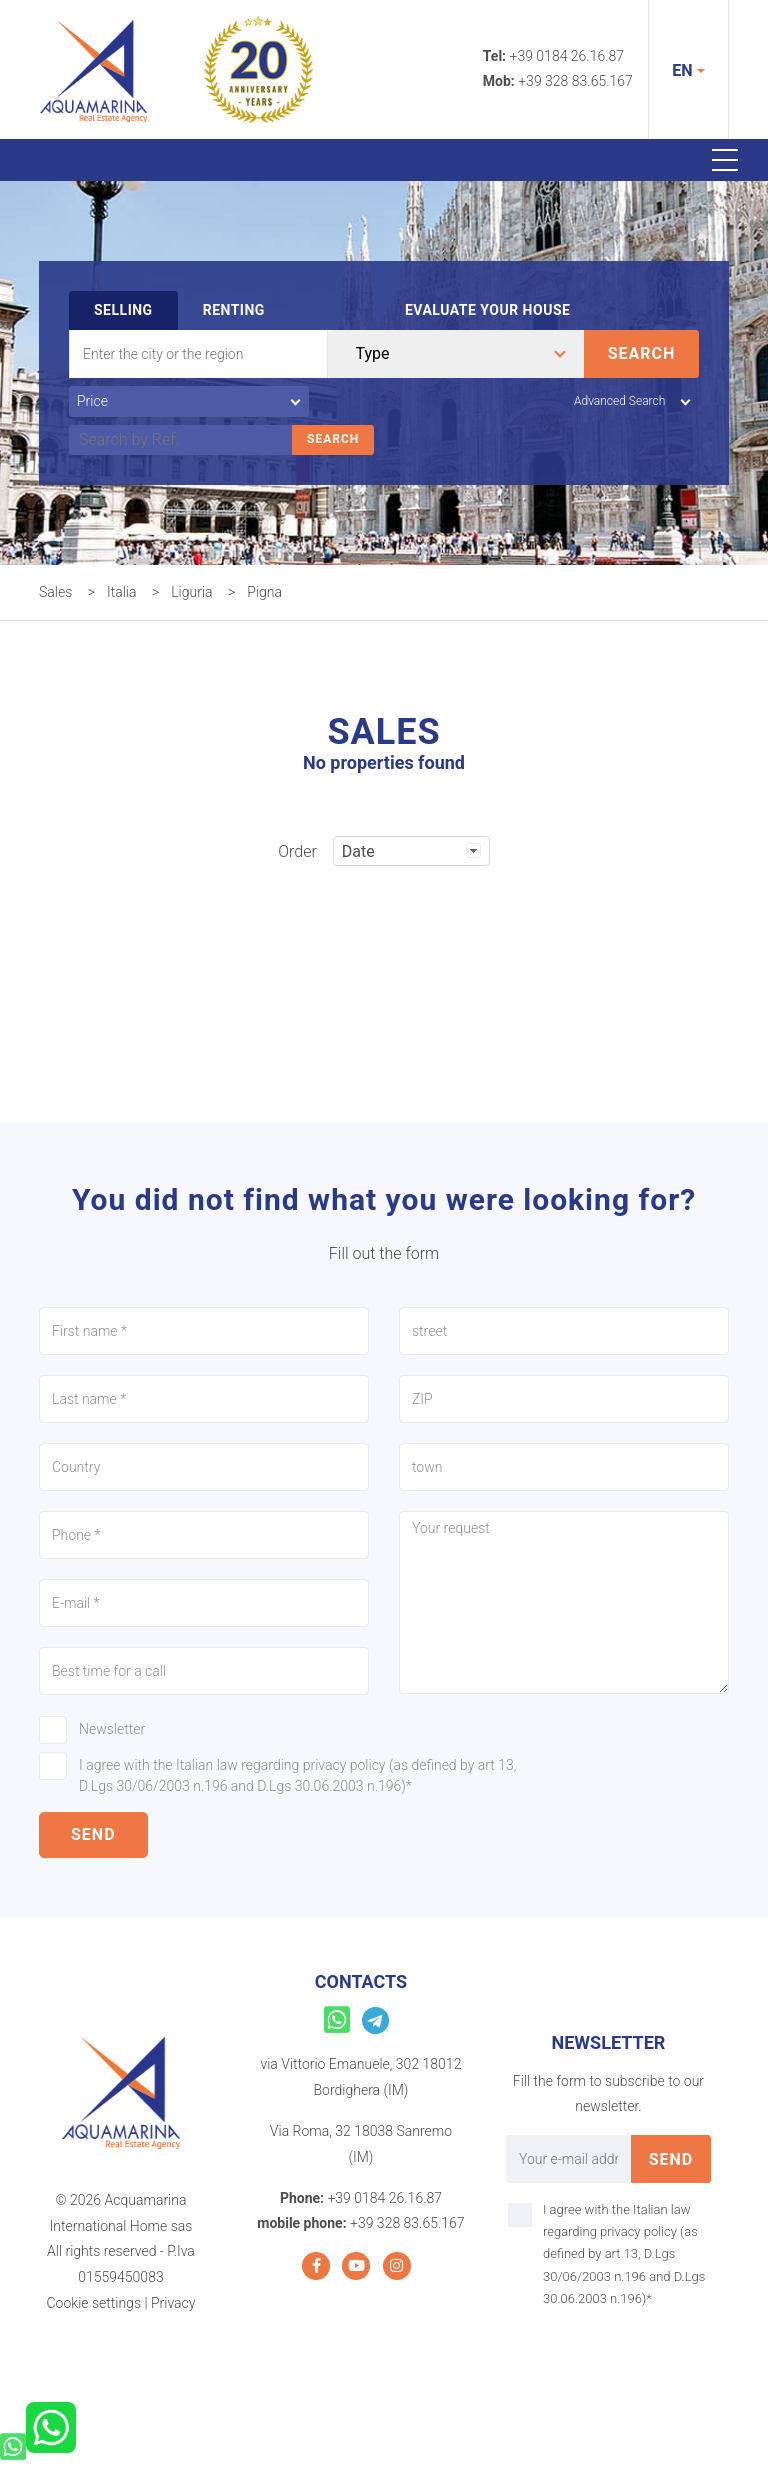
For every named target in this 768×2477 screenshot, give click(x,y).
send (93, 1834)
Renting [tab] (234, 310)
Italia (122, 592)
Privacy (173, 2303)
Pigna (264, 592)
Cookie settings (94, 2303)
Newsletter (112, 1729)
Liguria (191, 592)
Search (642, 353)
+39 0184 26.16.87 (567, 56)
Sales (55, 592)
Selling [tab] (123, 310)
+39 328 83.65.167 (575, 81)
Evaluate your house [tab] (488, 310)
